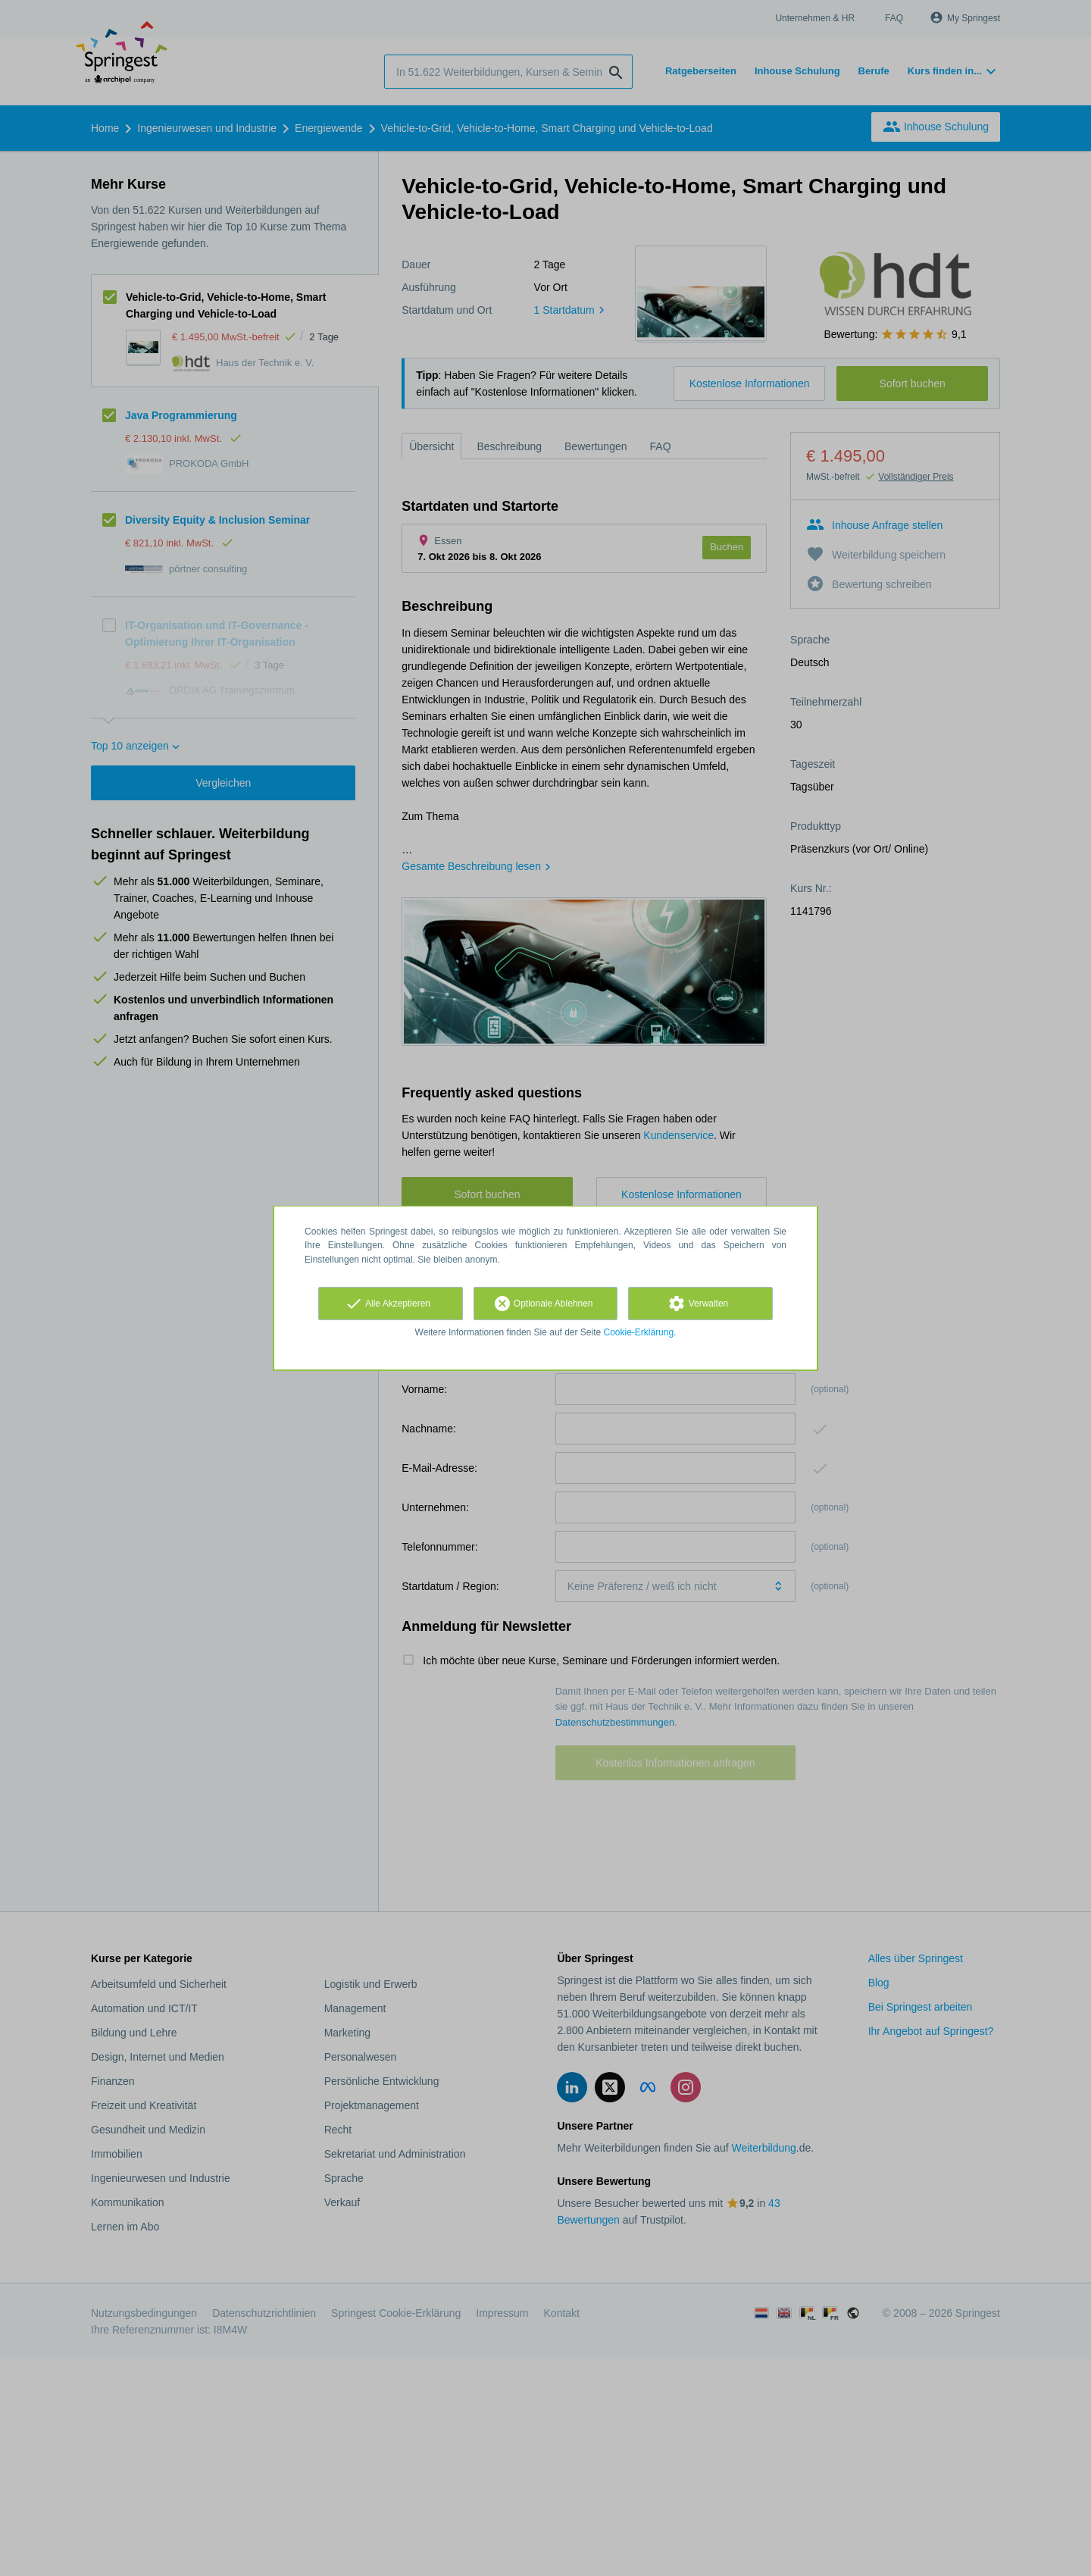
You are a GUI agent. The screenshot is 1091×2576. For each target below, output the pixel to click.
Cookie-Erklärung (639, 1332)
